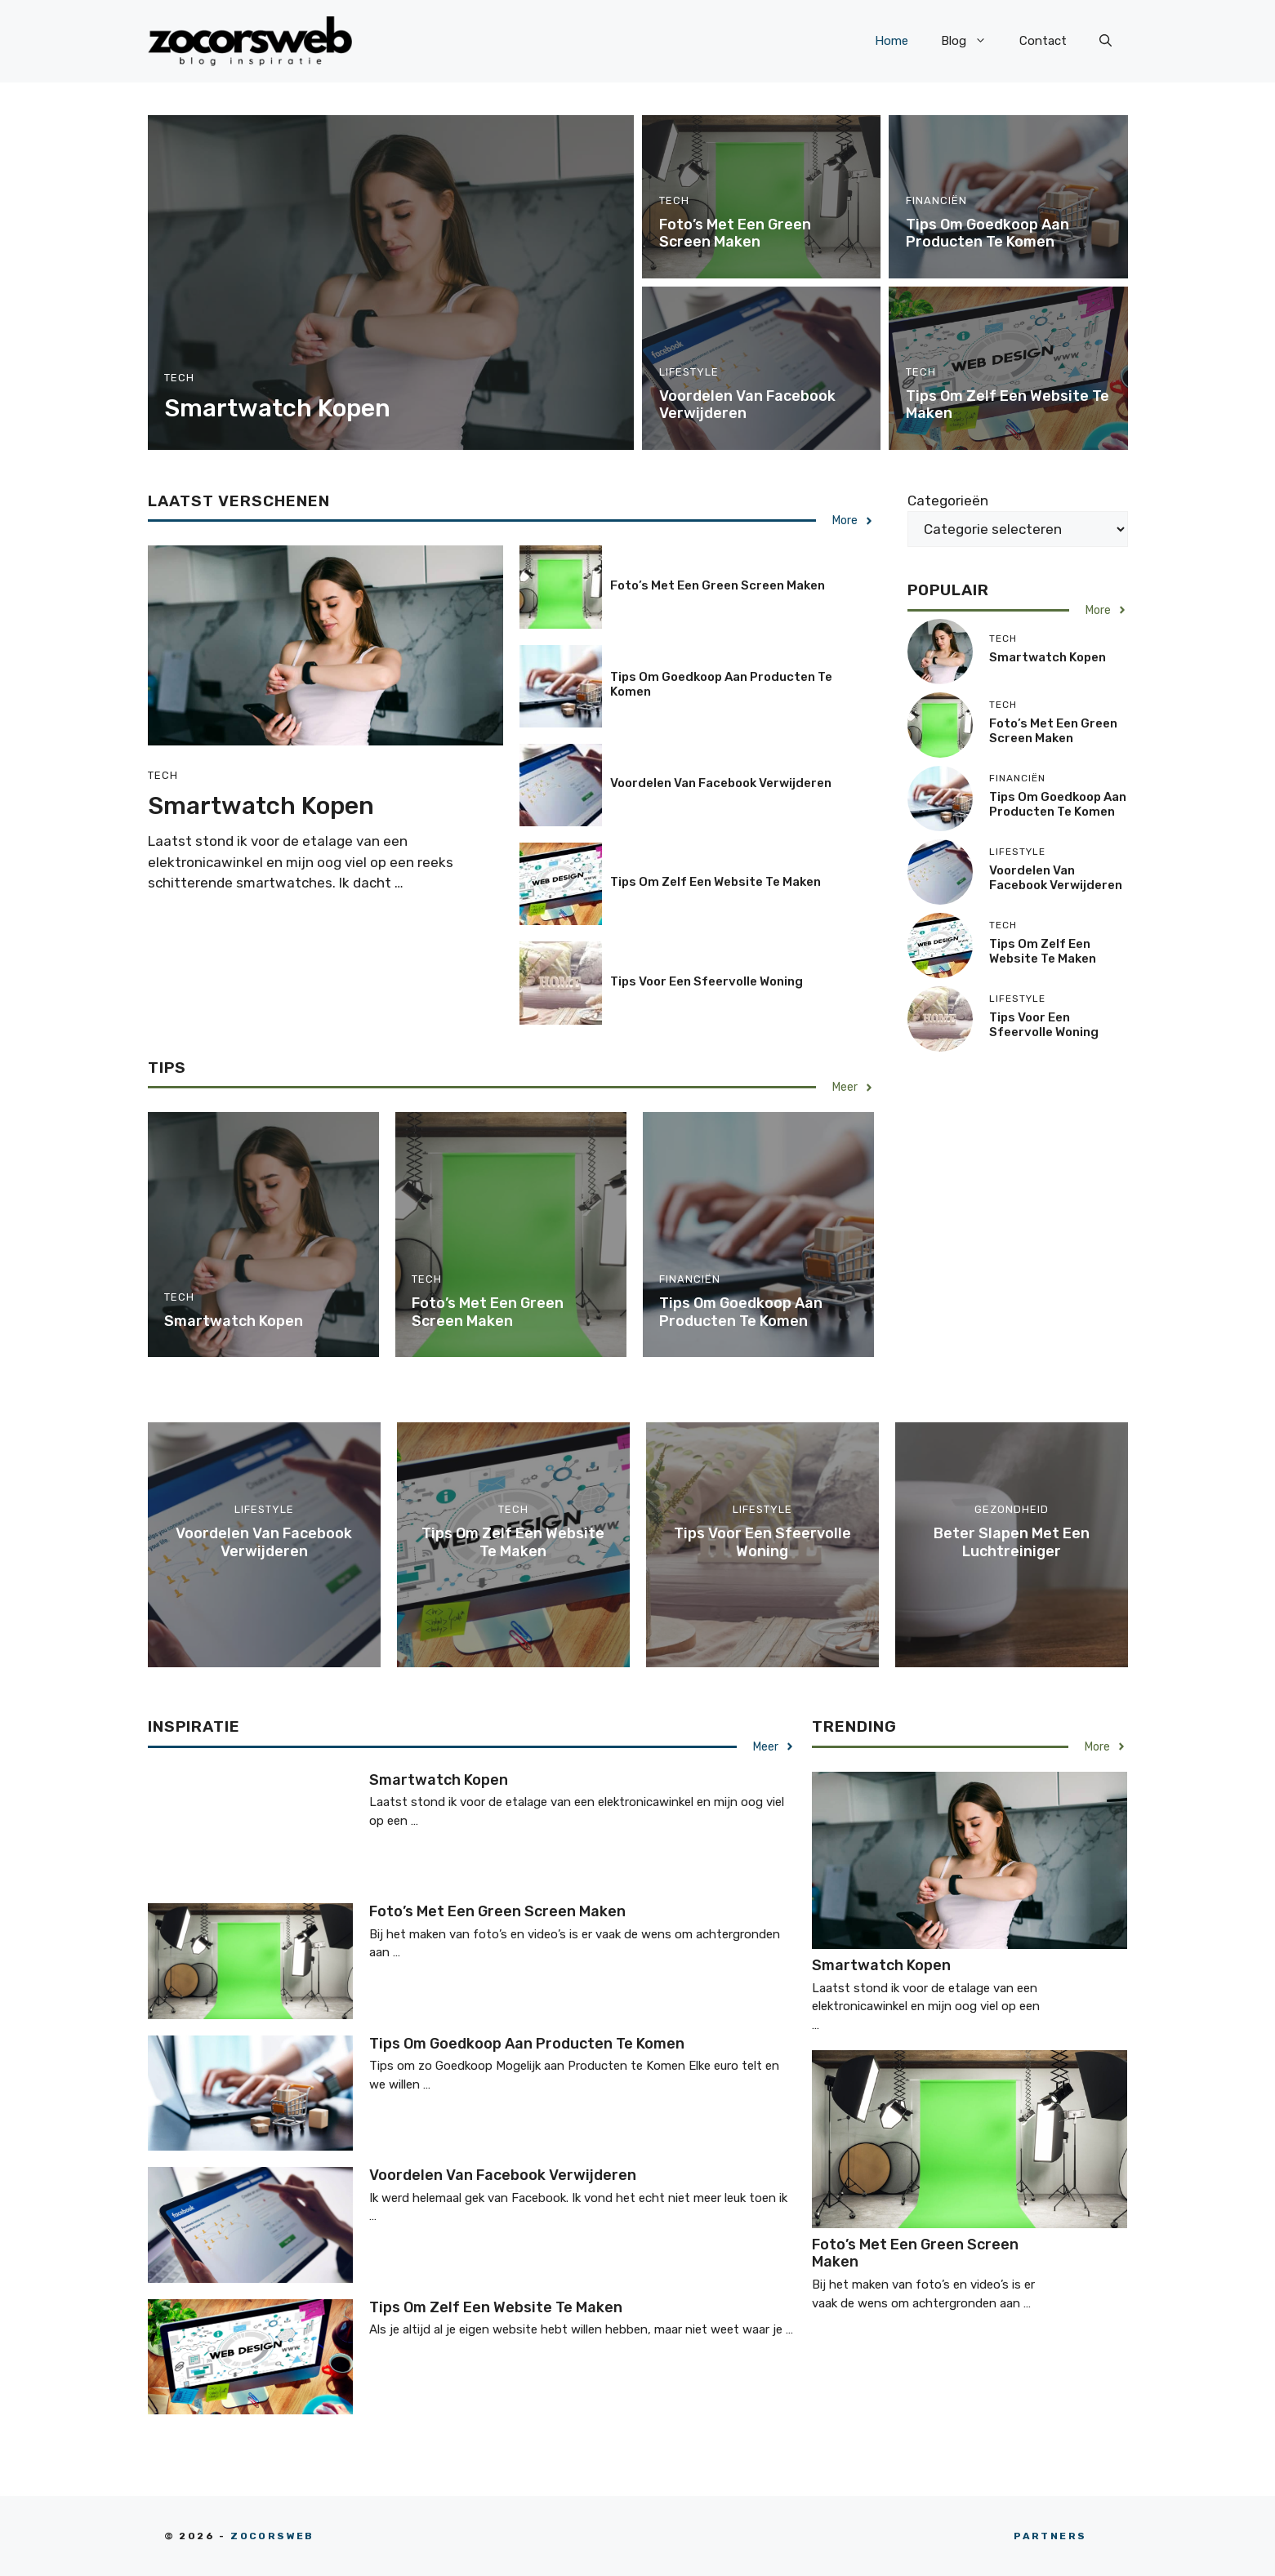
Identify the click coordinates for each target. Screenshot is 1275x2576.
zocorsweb (272, 2536)
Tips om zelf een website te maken (1007, 405)
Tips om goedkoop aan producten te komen (987, 233)
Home (891, 40)
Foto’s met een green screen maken (735, 233)
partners (1050, 2536)
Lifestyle (689, 372)
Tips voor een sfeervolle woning (706, 981)
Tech (179, 377)
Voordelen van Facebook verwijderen (747, 405)
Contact (1043, 40)
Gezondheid (1011, 1509)
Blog (972, 40)
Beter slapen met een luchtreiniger (1012, 1542)
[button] (1105, 40)
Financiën (936, 200)
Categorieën (947, 500)
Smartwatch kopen (277, 408)
